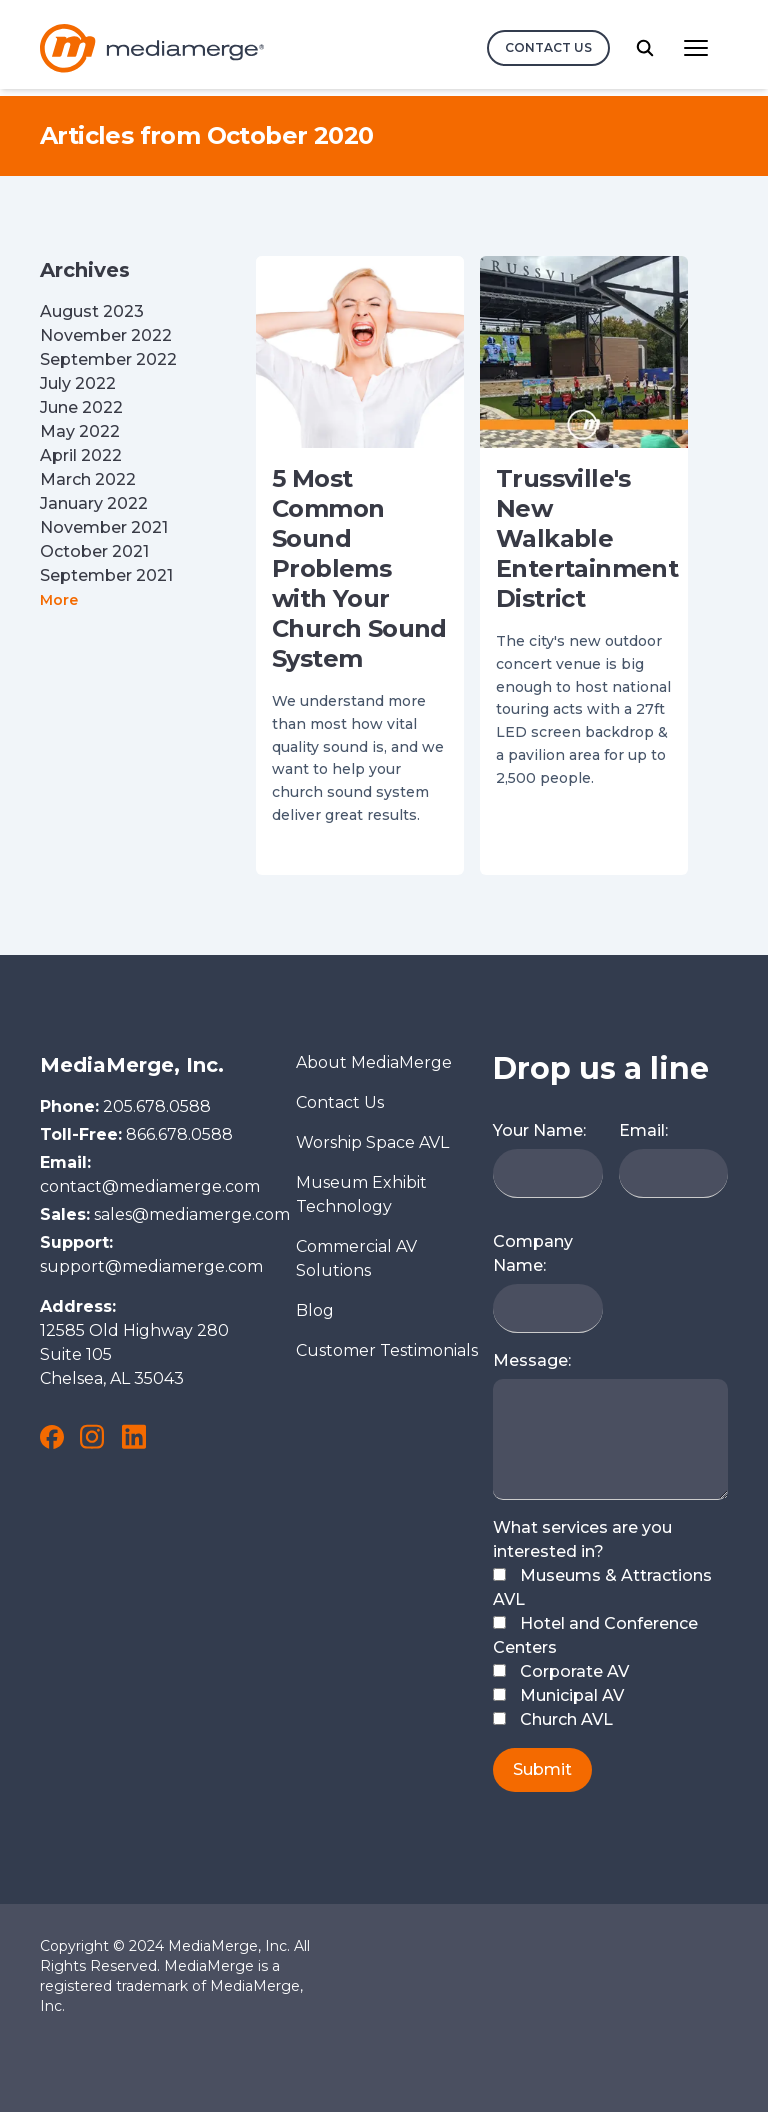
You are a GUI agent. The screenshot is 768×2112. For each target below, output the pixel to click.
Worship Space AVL (372, 1142)
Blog (315, 1310)
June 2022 (81, 407)
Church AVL (553, 1719)
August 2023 (92, 311)
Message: (532, 1360)
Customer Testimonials (387, 1350)
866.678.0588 (179, 1134)
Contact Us (340, 1102)
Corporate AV (561, 1671)
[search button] (645, 48)
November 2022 (106, 335)
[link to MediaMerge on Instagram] (92, 1436)
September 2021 (106, 575)
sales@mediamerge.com (192, 1214)
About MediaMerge (374, 1062)
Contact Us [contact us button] (548, 47)
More (59, 600)
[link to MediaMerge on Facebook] (52, 1437)
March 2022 (88, 479)
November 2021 (104, 527)
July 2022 (78, 383)
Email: (643, 1130)
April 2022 (81, 455)
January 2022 (94, 503)
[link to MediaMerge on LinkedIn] (134, 1436)
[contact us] (548, 48)
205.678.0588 (157, 1106)
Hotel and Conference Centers (595, 1635)
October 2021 (94, 551)
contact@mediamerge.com (150, 1186)
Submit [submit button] (542, 1769)
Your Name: (539, 1130)
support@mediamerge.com (151, 1266)
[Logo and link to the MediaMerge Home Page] (152, 48)
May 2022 (80, 431)
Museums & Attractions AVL (602, 1587)
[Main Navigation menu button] (696, 48)
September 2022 (108, 359)
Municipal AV (558, 1695)
